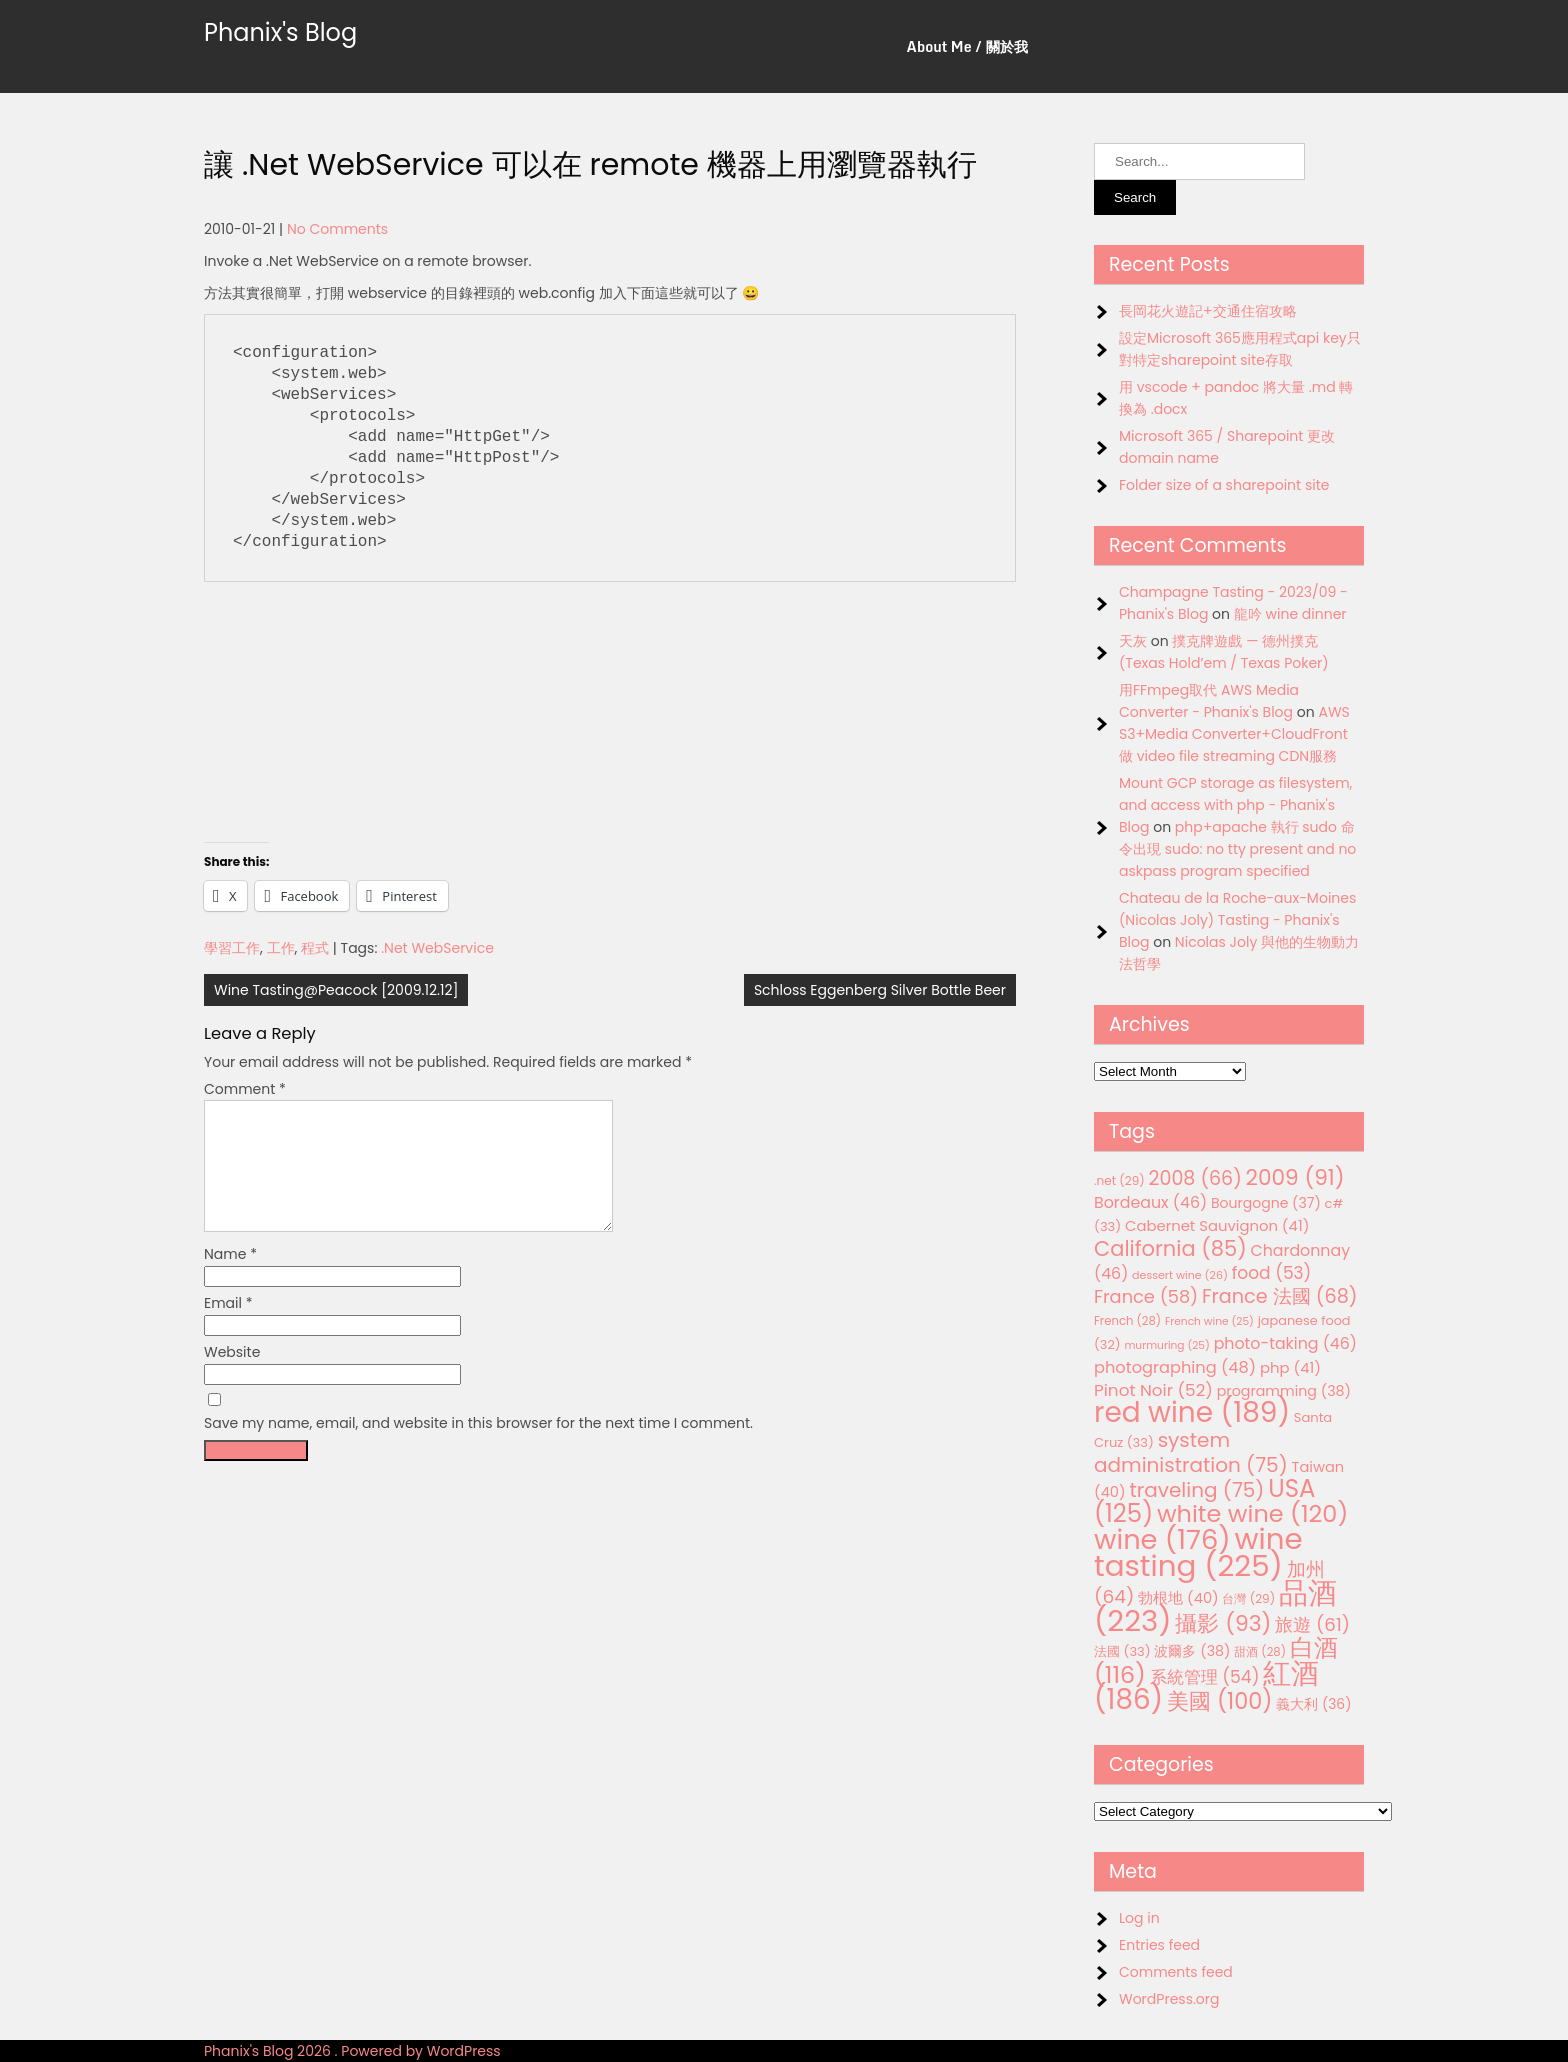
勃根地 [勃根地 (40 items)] (1178, 1598)
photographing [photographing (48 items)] (1175, 1367)
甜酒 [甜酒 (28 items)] (1260, 1652)
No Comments (337, 229)
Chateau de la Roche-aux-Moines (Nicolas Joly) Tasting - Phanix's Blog (1237, 920)
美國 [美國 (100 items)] (1220, 1701)
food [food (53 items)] (1272, 1273)
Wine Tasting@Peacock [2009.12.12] (336, 990)
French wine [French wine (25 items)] (1209, 1321)
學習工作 (232, 948)
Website (232, 1376)
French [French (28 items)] (1127, 1321)
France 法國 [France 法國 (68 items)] (1280, 1296)
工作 (281, 948)
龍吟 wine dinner (1290, 614)
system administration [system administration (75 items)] (1191, 1452)
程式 (315, 948)
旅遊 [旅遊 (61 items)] (1312, 1624)
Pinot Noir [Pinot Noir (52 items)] (1153, 1390)
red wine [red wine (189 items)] (1192, 1412)
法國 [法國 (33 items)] (1122, 1651)
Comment (245, 1089)
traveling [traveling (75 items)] (1196, 1490)
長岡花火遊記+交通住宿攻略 (1208, 311)
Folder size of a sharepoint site (1224, 485)
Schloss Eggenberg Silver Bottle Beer (880, 990)
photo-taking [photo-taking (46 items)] (1285, 1343)
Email (228, 1327)
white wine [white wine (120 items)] (1252, 1513)
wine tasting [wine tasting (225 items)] (1198, 1552)
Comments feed (1176, 1972)
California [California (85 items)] (1170, 1248)
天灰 (1133, 641)
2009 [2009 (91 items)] (1295, 1177)
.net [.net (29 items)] (1119, 1180)
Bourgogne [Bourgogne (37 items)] (1266, 1203)
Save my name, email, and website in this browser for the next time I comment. (478, 1447)
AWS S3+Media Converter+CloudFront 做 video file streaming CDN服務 (1234, 734)
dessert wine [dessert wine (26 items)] (1180, 1275)
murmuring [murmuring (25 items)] (1167, 1345)
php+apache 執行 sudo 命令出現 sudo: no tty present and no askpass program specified (1237, 849)
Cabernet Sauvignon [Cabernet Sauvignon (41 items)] (1217, 1225)
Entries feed (1159, 1945)
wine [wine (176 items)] (1162, 1539)
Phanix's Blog (280, 32)
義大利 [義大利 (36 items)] (1313, 1704)
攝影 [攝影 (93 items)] (1223, 1623)
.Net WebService (437, 948)
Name (230, 1278)
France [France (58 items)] (1146, 1296)
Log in (1139, 1918)
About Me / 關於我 (967, 46)
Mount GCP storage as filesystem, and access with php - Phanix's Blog (1235, 805)
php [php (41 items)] (1290, 1367)
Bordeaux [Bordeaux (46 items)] (1150, 1202)
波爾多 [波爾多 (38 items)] (1192, 1651)
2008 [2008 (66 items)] (1195, 1178)
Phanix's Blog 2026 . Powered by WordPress (352, 2051)
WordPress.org (1169, 1999)
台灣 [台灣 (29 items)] (1248, 1598)
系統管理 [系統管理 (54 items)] (1205, 1677)
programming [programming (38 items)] (1284, 1391)
